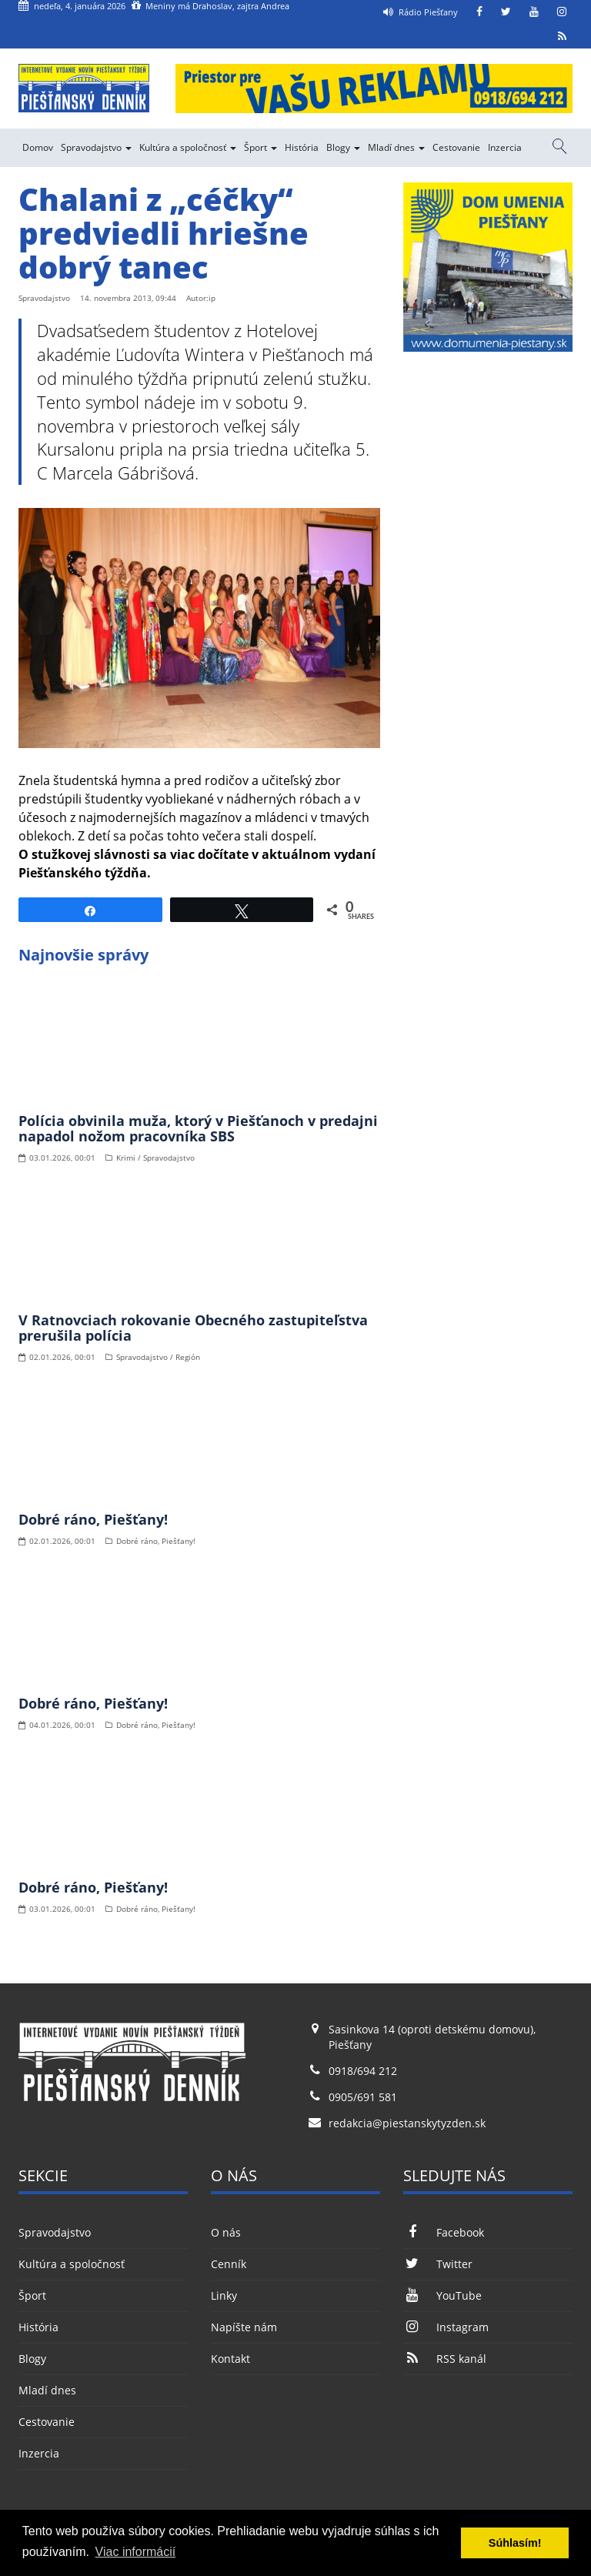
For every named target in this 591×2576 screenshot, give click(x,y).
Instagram (446, 2327)
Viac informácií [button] (135, 2551)
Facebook (443, 2232)
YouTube (442, 2295)
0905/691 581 (363, 2097)
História (302, 147)
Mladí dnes (396, 147)
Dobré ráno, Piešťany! (93, 1519)
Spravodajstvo (96, 147)
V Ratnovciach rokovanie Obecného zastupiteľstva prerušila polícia (193, 1328)
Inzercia (505, 147)
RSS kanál (444, 2358)
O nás (226, 2232)
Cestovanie (456, 147)
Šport (260, 147)
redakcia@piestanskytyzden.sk (407, 2123)
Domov (37, 147)
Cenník (228, 2264)
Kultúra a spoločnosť (187, 147)
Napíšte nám (244, 2327)
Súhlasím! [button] (515, 2543)
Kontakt (230, 2358)
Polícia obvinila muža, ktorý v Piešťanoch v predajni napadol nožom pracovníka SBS (198, 1128)
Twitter (437, 2264)
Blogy (343, 147)
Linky (224, 2295)
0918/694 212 (363, 2070)
